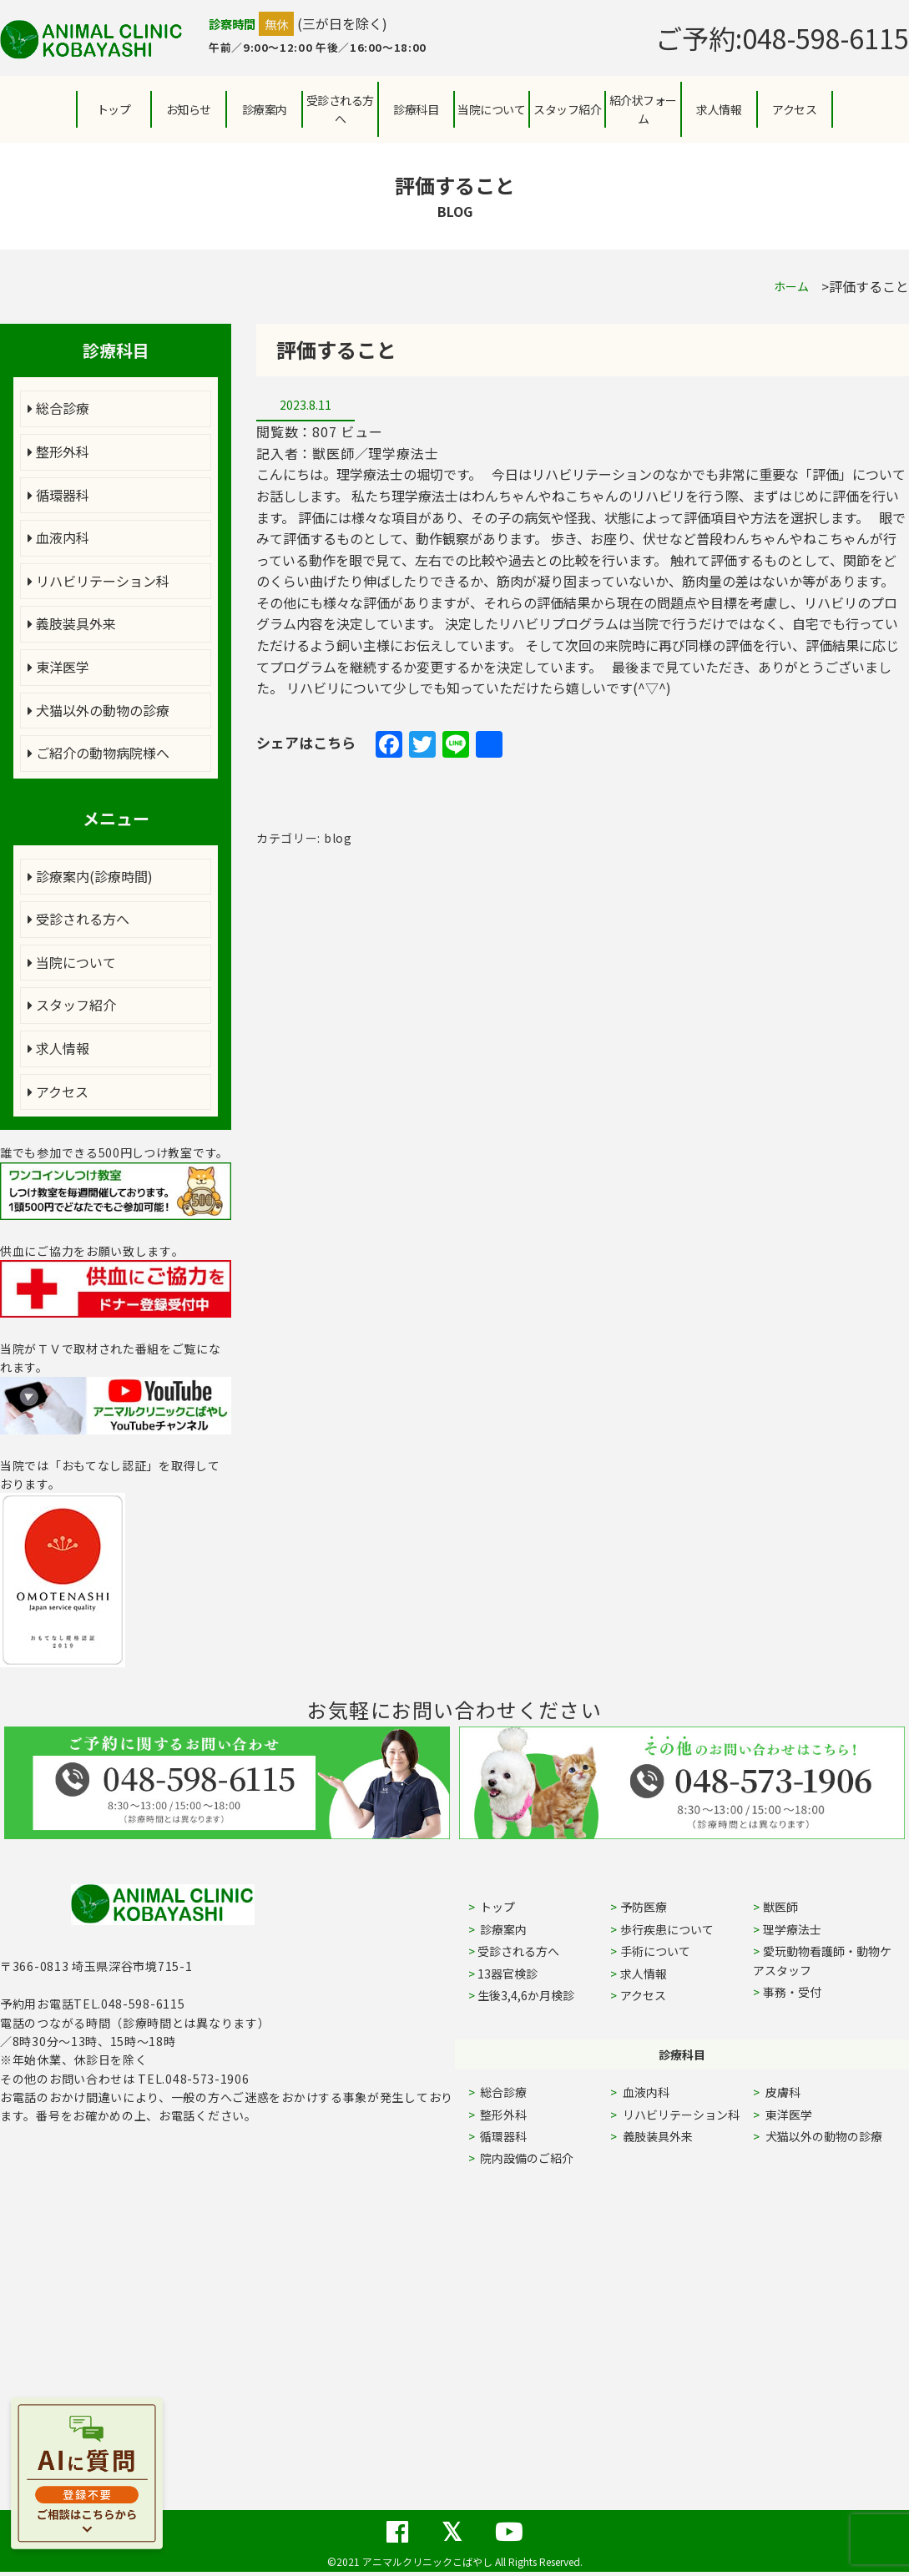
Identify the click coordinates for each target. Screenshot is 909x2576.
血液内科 (58, 537)
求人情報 (718, 109)
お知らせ (188, 109)
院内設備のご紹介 (525, 2158)
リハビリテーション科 (98, 581)
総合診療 (58, 408)
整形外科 (58, 451)
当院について (72, 962)
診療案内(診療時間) (90, 876)
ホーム (791, 286)
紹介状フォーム (643, 109)
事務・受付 (792, 1992)
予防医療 (643, 1906)
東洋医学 (58, 667)
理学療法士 (792, 1929)
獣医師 (780, 1906)
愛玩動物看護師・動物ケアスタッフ (822, 1960)
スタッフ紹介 (72, 1005)
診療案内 (264, 109)
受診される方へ (340, 109)
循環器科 (58, 495)
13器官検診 (507, 1973)
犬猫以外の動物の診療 (98, 710)
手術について (655, 1951)
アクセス (794, 109)
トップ (114, 109)
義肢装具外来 (72, 623)
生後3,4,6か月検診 (525, 1995)
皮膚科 (802, 2092)
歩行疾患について (667, 1929)
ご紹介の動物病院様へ (98, 753)
